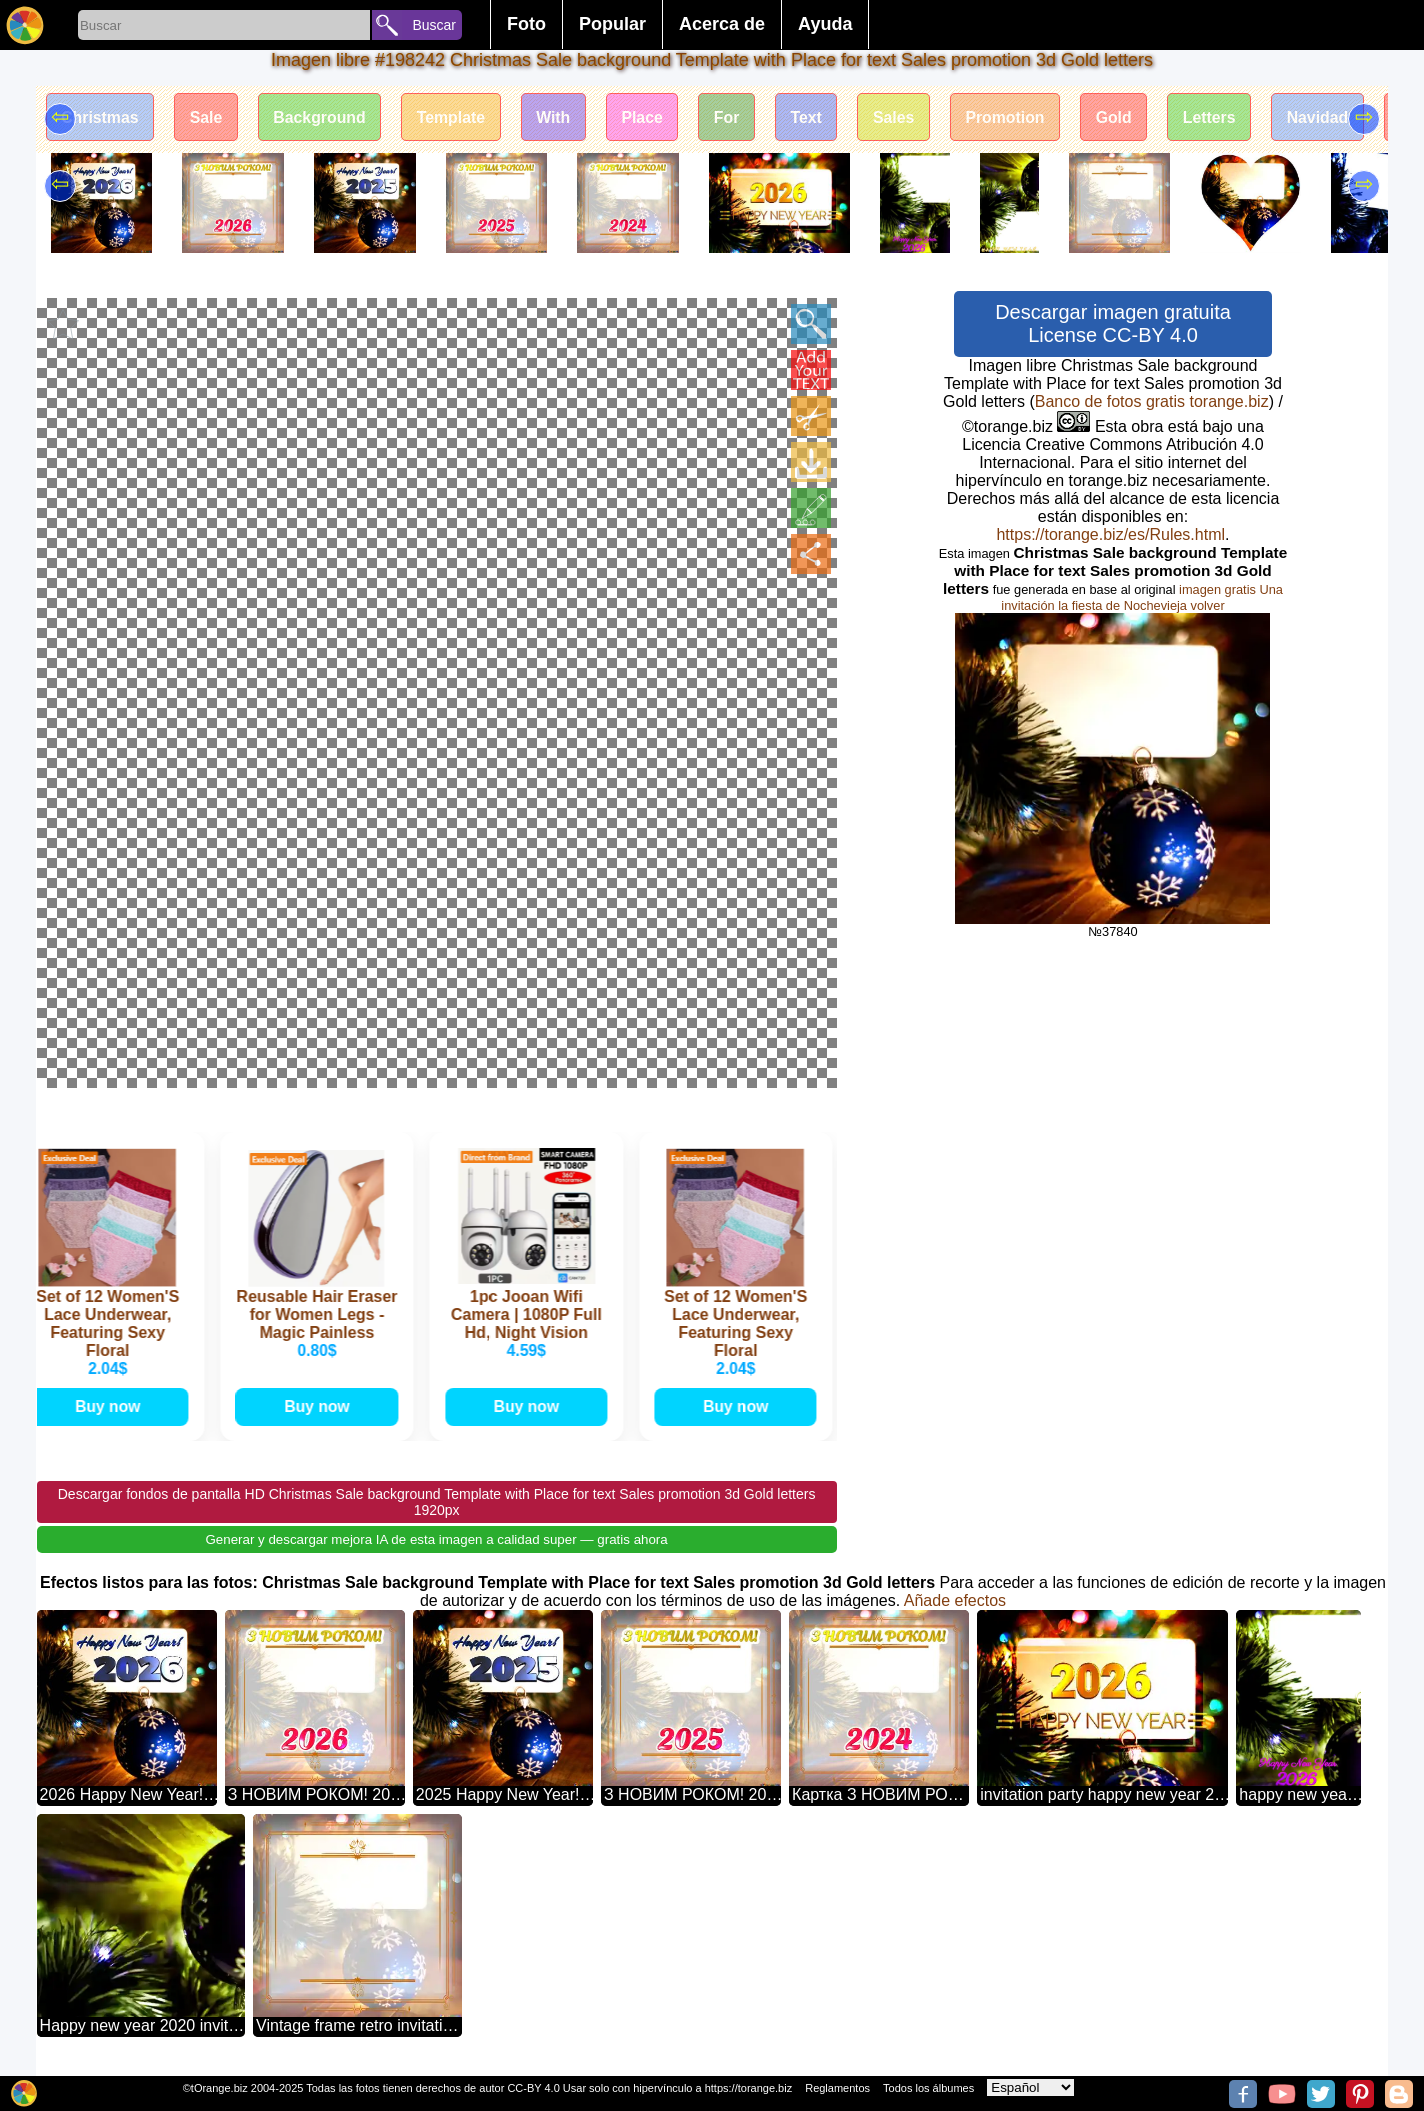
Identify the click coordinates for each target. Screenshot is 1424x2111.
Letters (1225, 117)
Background (323, 117)
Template (456, 117)
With (560, 117)
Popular (612, 24)
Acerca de (722, 24)
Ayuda (825, 24)
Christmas (101, 117)
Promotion (1019, 117)
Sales (906, 117)
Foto (526, 24)
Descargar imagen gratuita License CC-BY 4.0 (1113, 323)
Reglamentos (837, 2088)
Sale (208, 117)
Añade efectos (955, 1599)
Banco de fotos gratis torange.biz (1152, 401)
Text (817, 117)
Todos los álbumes (928, 2088)
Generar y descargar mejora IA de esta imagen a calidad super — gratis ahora (436, 1538)
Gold (1129, 117)
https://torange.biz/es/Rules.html (1110, 534)
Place (651, 117)
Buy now (110, 1404)
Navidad (1336, 117)
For (737, 117)
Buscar (434, 25)
